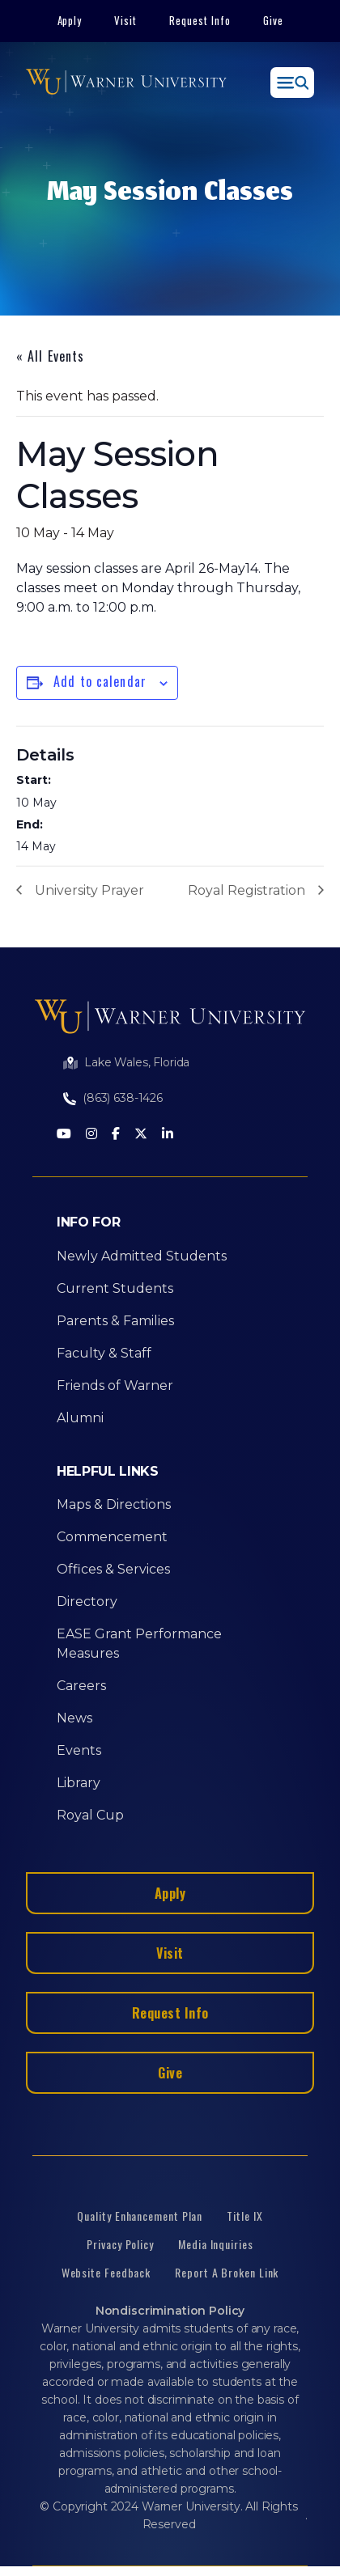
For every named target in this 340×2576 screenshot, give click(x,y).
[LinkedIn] (167, 1134)
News (74, 1718)
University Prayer (89, 890)
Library (78, 1782)
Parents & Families (115, 1320)
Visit (125, 20)
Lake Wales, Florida (136, 1062)
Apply (70, 20)
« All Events (50, 356)
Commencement (112, 1536)
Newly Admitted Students (142, 1256)
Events (79, 1750)
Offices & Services (113, 1569)
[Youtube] (64, 1134)
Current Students (115, 1288)
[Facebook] (116, 1134)
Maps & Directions (114, 1504)
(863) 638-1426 (123, 1098)
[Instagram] (91, 1134)
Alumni (80, 1418)
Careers (81, 1685)
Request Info (200, 20)
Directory (87, 1601)
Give (273, 20)
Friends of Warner (115, 1385)
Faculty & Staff (104, 1353)
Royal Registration (246, 890)
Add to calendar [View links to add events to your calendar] (100, 681)
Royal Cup (90, 1815)
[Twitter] (140, 1134)
